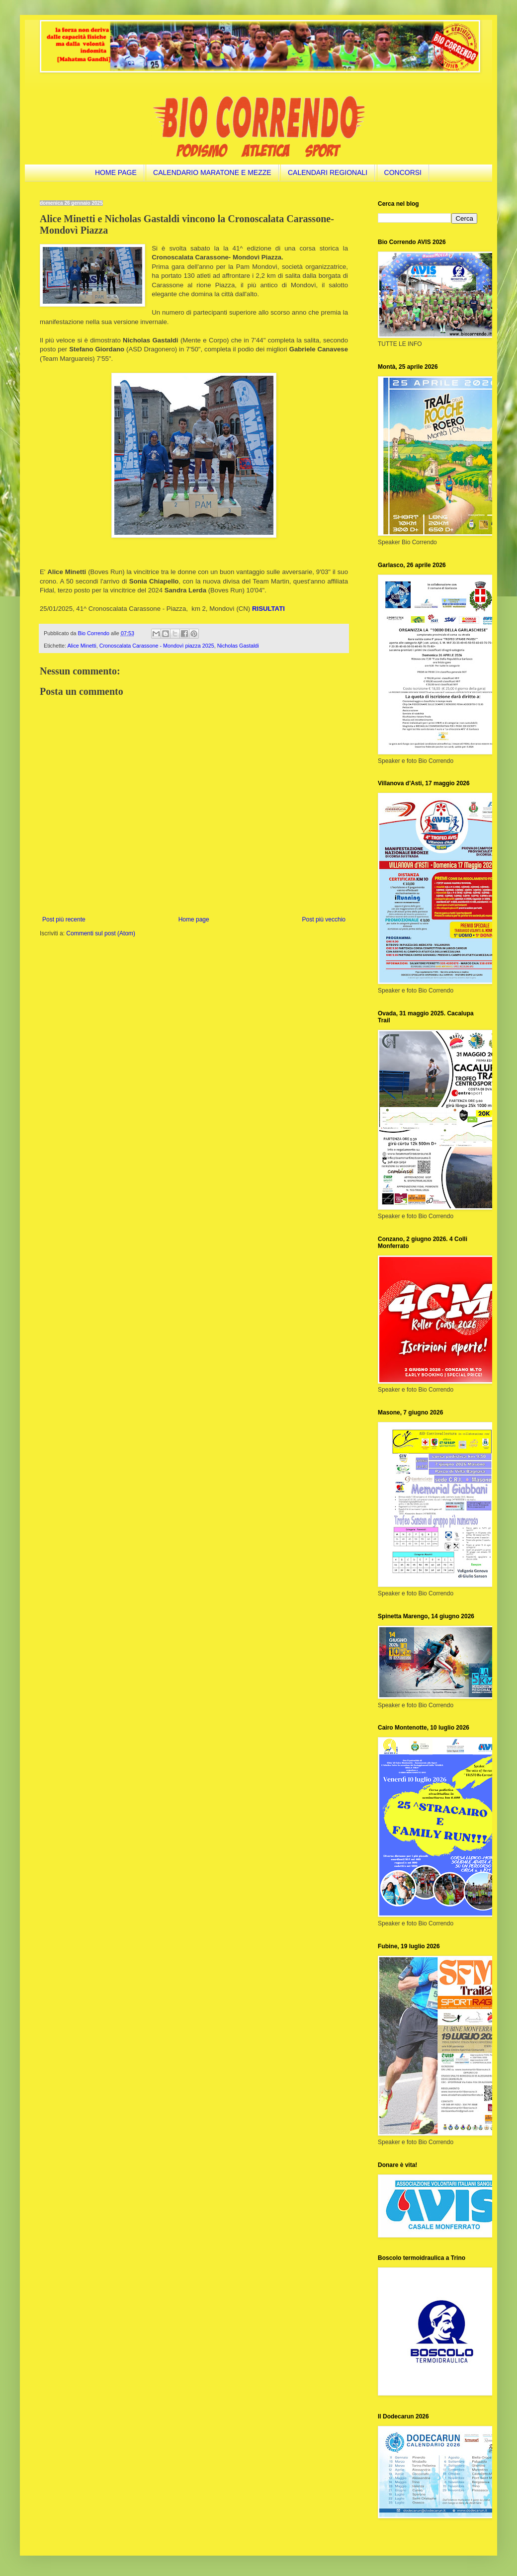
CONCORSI (403, 172)
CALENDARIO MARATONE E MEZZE (212, 172)
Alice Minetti (81, 646)
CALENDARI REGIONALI (327, 172)
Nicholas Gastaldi (238, 646)
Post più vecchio (323, 919)
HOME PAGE (116, 172)
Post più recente (64, 919)
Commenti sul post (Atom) (100, 933)
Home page (193, 919)
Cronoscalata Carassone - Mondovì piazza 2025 (156, 646)
